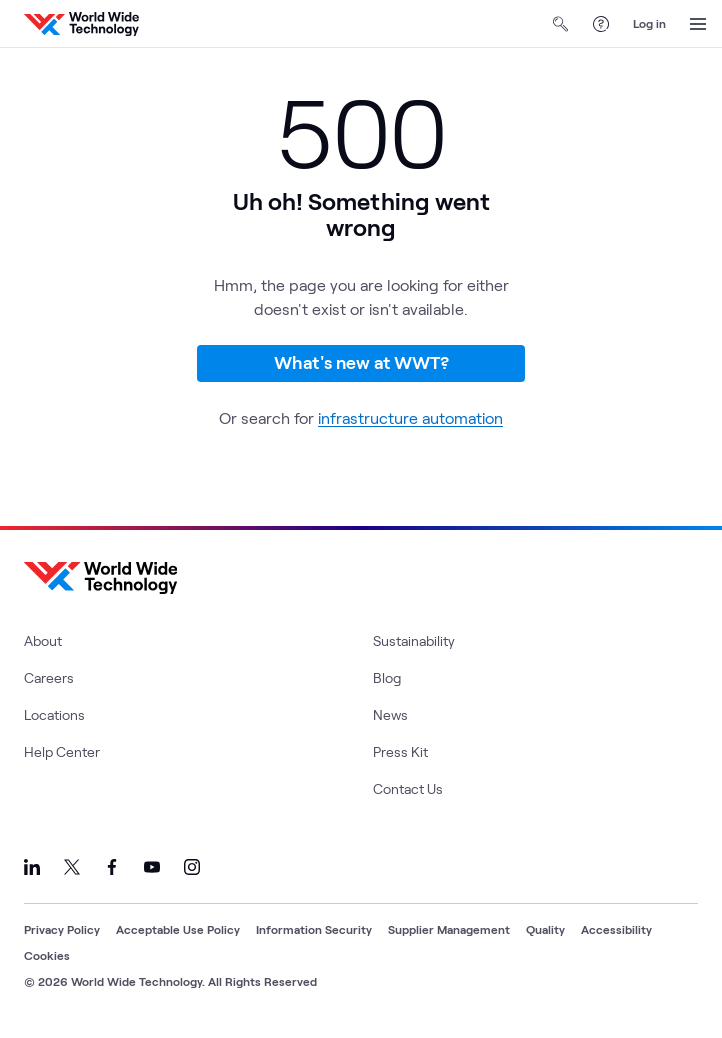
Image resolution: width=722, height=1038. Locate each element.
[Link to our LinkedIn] (32, 867)
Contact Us (408, 788)
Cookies (47, 955)
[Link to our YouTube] (152, 867)
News (390, 714)
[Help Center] (601, 24)
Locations (54, 714)
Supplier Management (449, 929)
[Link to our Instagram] (192, 867)
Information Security (314, 929)
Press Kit (400, 751)
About (43, 640)
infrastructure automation (410, 417)
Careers (49, 677)
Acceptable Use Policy (178, 929)
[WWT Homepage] (81, 24)
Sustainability (414, 640)
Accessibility (616, 929)
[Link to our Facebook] (112, 867)
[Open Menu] (698, 24)
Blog (387, 677)
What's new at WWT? (361, 362)
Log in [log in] (649, 23)
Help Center (62, 751)
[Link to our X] (72, 867)
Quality (545, 929)
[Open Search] (561, 24)
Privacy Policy (62, 929)
